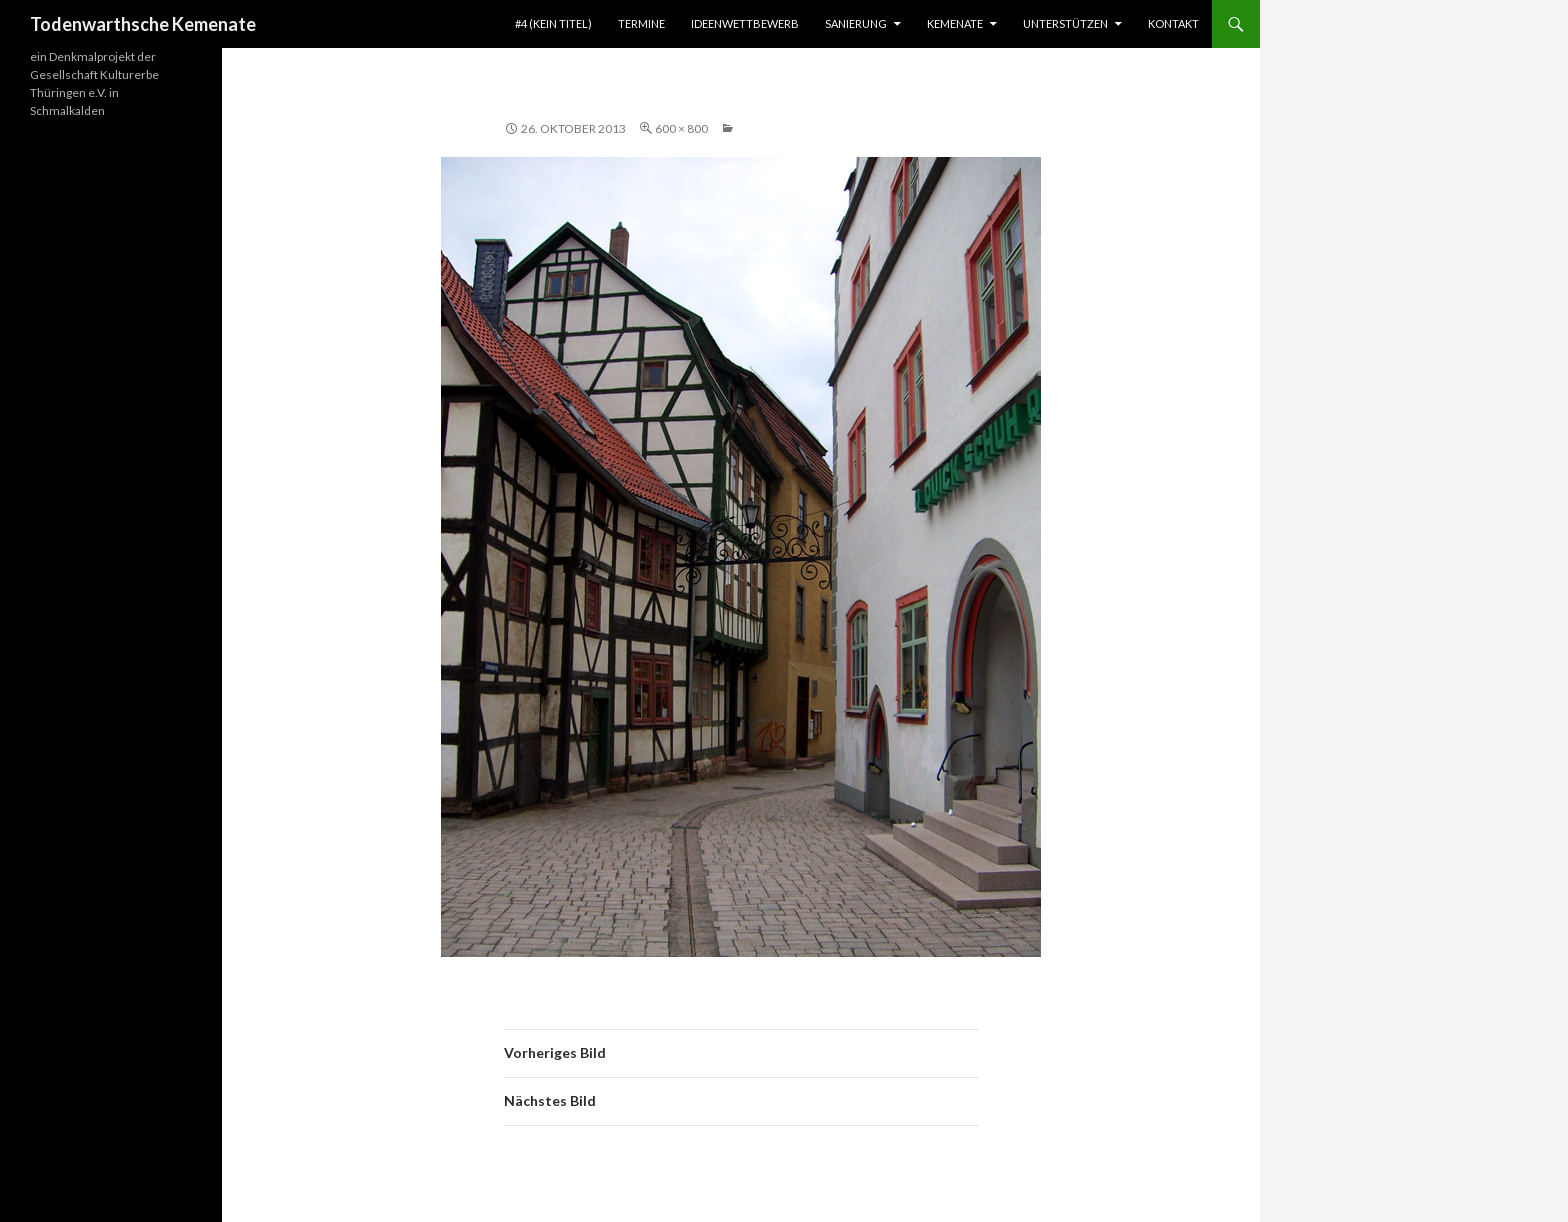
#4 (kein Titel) (553, 23)
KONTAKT (1173, 23)
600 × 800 (681, 128)
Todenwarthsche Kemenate (143, 24)
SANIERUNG (856, 23)
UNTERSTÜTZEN (1065, 23)
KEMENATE (955, 23)
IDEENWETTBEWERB (745, 23)
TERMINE (641, 23)
